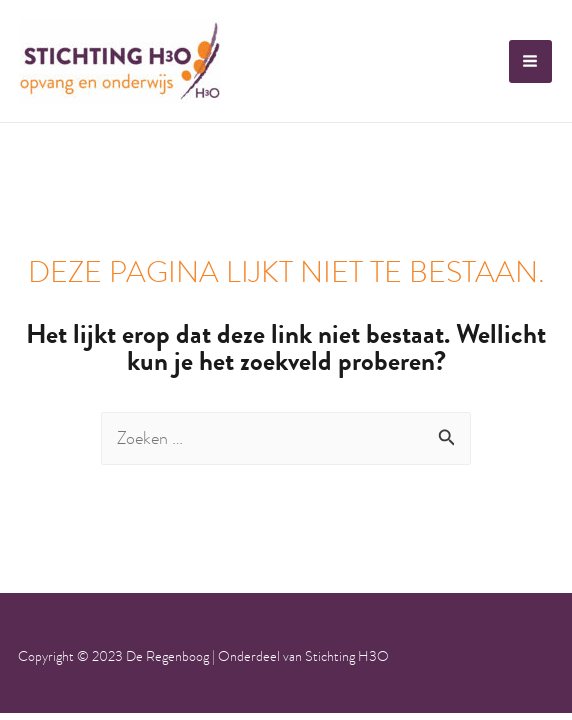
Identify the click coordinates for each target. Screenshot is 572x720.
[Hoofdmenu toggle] (530, 61)
